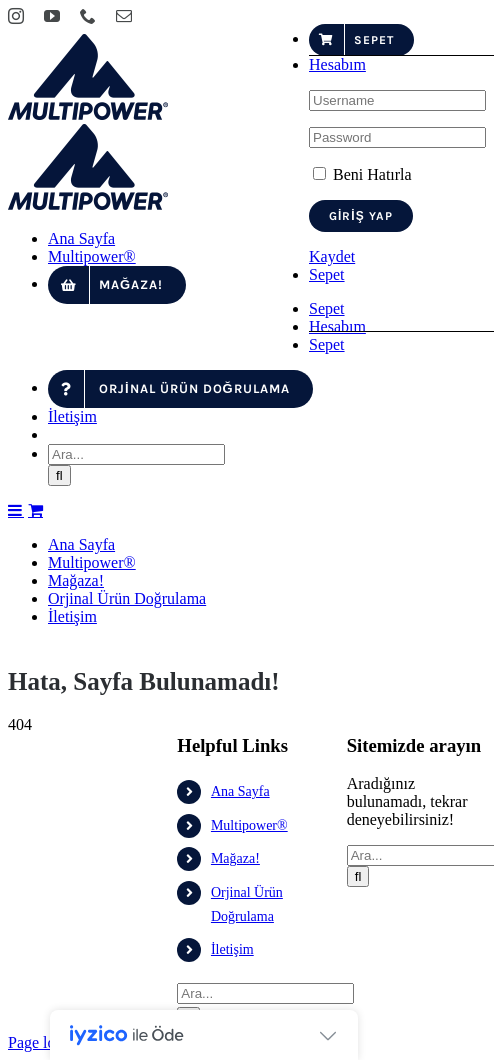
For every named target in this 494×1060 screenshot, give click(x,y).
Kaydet (332, 256)
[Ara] (59, 911)
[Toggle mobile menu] (16, 946)
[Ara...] (136, 890)
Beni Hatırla (362, 174)
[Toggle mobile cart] (35, 946)
